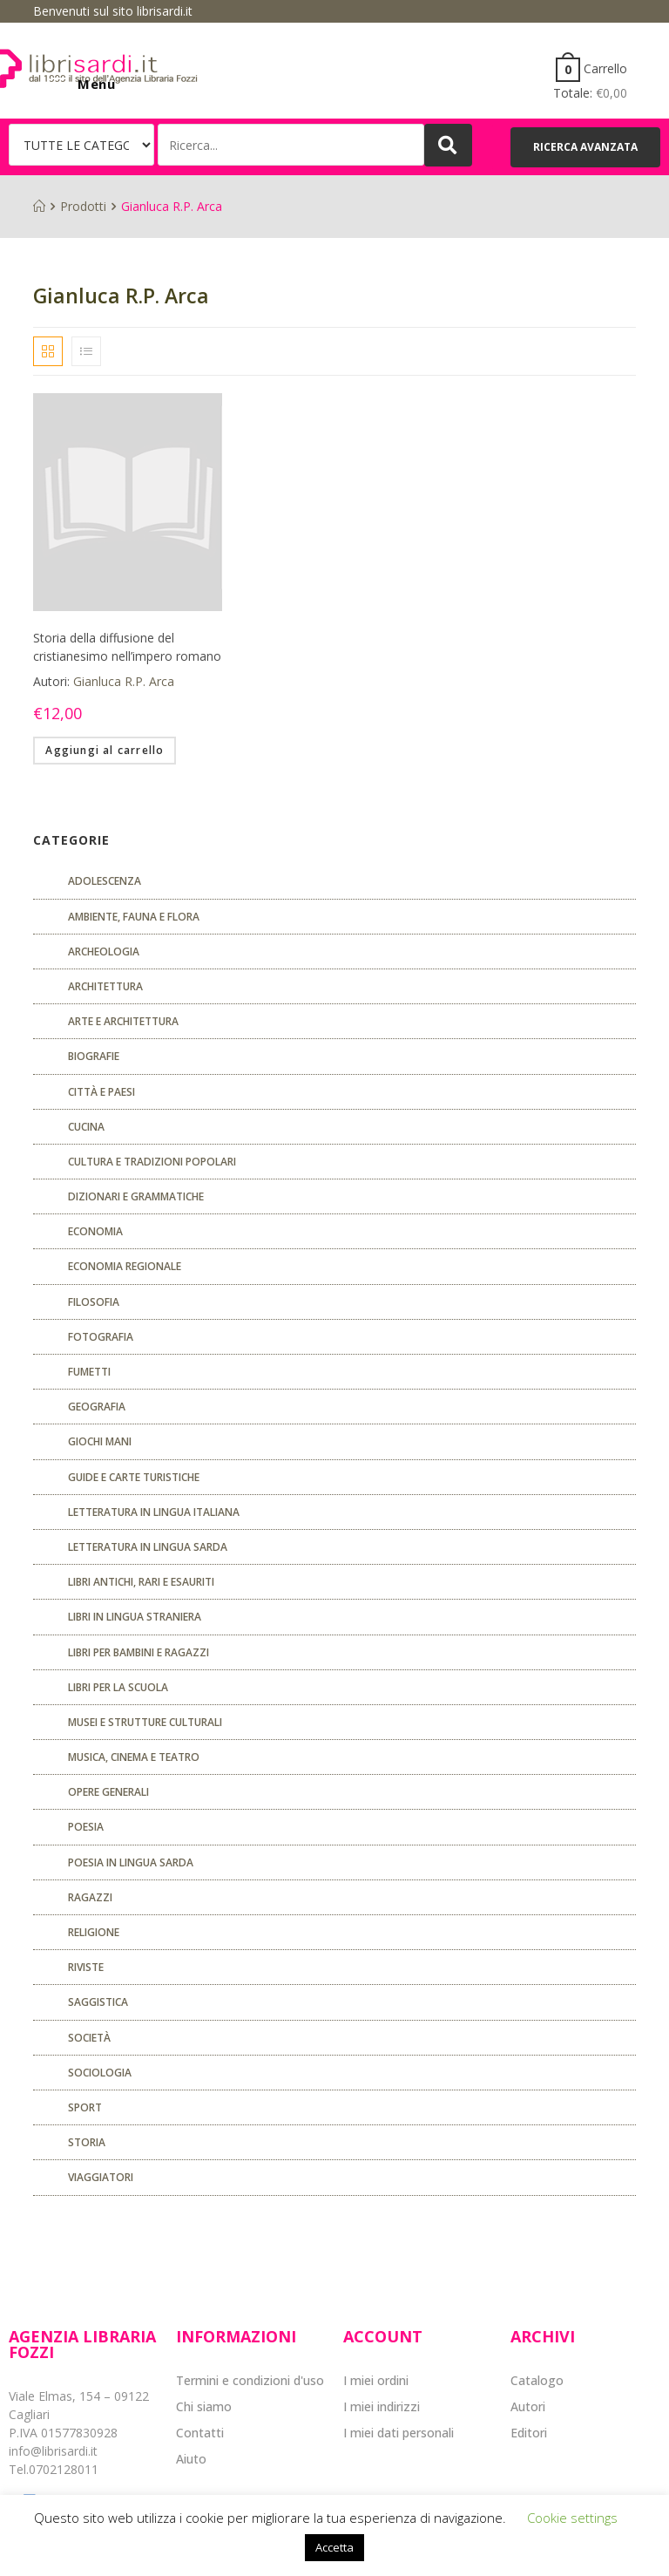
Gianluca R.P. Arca (123, 681)
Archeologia (103, 951)
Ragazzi (90, 1897)
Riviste (86, 1967)
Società (89, 2037)
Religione (93, 1932)
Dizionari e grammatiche (136, 1196)
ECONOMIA (95, 1231)
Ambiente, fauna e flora (133, 916)
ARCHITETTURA (105, 986)
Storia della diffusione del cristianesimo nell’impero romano (127, 646)
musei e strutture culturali (145, 1722)
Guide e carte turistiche (133, 1477)
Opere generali (108, 1791)
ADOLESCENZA (104, 880)
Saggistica (98, 2002)
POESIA (86, 1826)
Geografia (96, 1406)
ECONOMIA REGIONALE (124, 1266)
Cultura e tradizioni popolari (152, 1161)
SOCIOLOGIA (100, 2072)
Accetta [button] (334, 2547)
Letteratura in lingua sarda (147, 1546)
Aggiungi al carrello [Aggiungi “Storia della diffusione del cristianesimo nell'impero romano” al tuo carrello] (104, 750)
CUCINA (86, 1126)
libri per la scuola (118, 1687)
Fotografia (100, 1336)
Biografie (93, 1056)
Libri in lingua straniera (134, 1616)
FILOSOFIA (93, 1302)
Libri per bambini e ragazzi (138, 1652)
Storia (86, 2142)
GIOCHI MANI (100, 1441)
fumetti (89, 1371)
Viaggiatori (100, 2177)
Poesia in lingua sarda (130, 1862)
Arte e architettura (123, 1021)
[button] (585, 147)
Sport (85, 2107)
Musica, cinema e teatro (133, 1757)
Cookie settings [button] (572, 2517)
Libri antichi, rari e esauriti (141, 1581)
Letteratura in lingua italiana (154, 1512)
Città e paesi (101, 1091)
